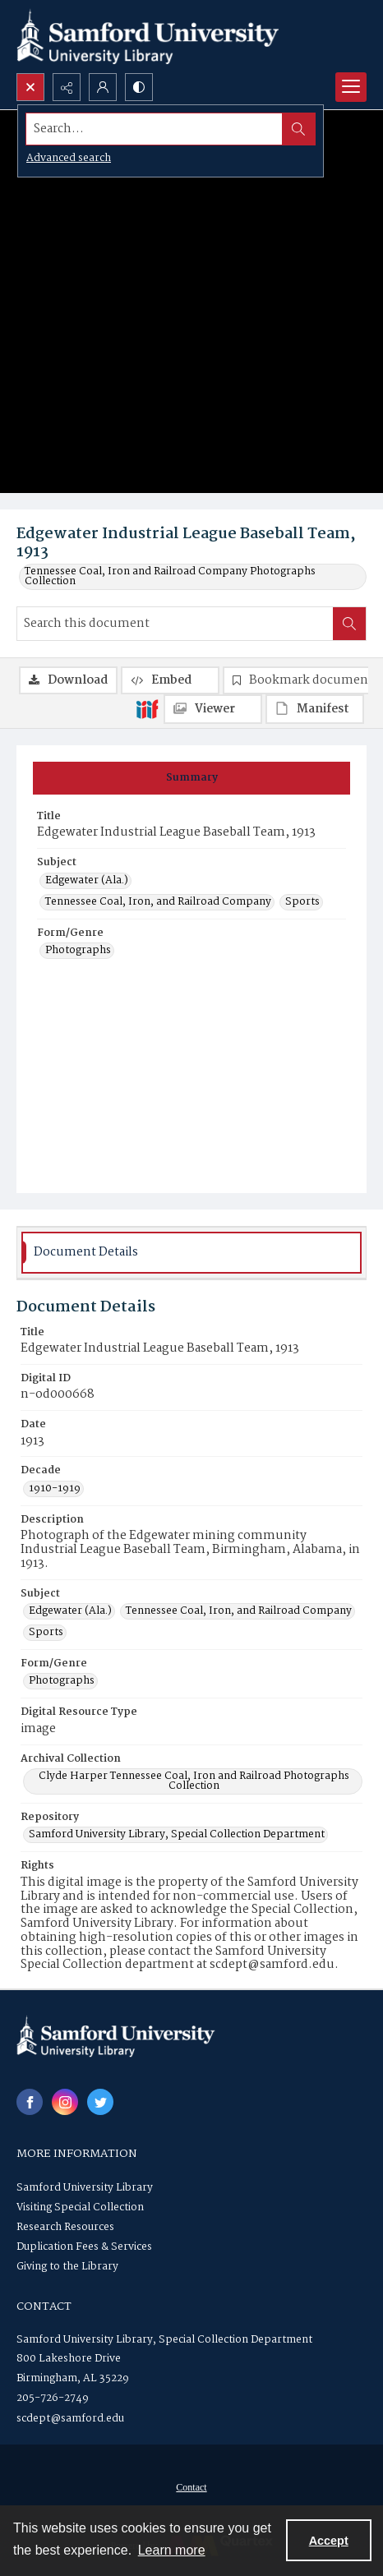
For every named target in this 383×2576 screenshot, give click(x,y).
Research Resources (65, 2227)
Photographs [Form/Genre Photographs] (78, 950)
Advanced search (68, 158)
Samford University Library (84, 2187)
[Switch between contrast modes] (139, 87)
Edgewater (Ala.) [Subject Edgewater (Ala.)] (86, 881)
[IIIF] (147, 708)
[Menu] (351, 87)
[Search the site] (154, 129)
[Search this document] (175, 623)
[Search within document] (349, 623)
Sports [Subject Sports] (302, 902)
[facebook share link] (29, 2102)
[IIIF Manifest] (314, 709)
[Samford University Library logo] (147, 36)
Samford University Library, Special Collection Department (164, 2339)
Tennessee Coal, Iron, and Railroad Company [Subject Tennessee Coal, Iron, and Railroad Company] (158, 902)
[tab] (191, 778)
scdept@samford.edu (70, 2418)
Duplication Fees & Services (84, 2247)
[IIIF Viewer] (213, 709)
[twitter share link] (100, 2102)
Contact (191, 2487)
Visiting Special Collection (80, 2207)
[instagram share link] (65, 2102)
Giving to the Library (67, 2266)
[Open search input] (30, 87)
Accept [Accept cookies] (328, 2540)
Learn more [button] (171, 2550)
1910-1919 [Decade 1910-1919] (55, 1489)
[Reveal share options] (66, 87)
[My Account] (103, 87)
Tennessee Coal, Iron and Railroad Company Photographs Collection (170, 577)
